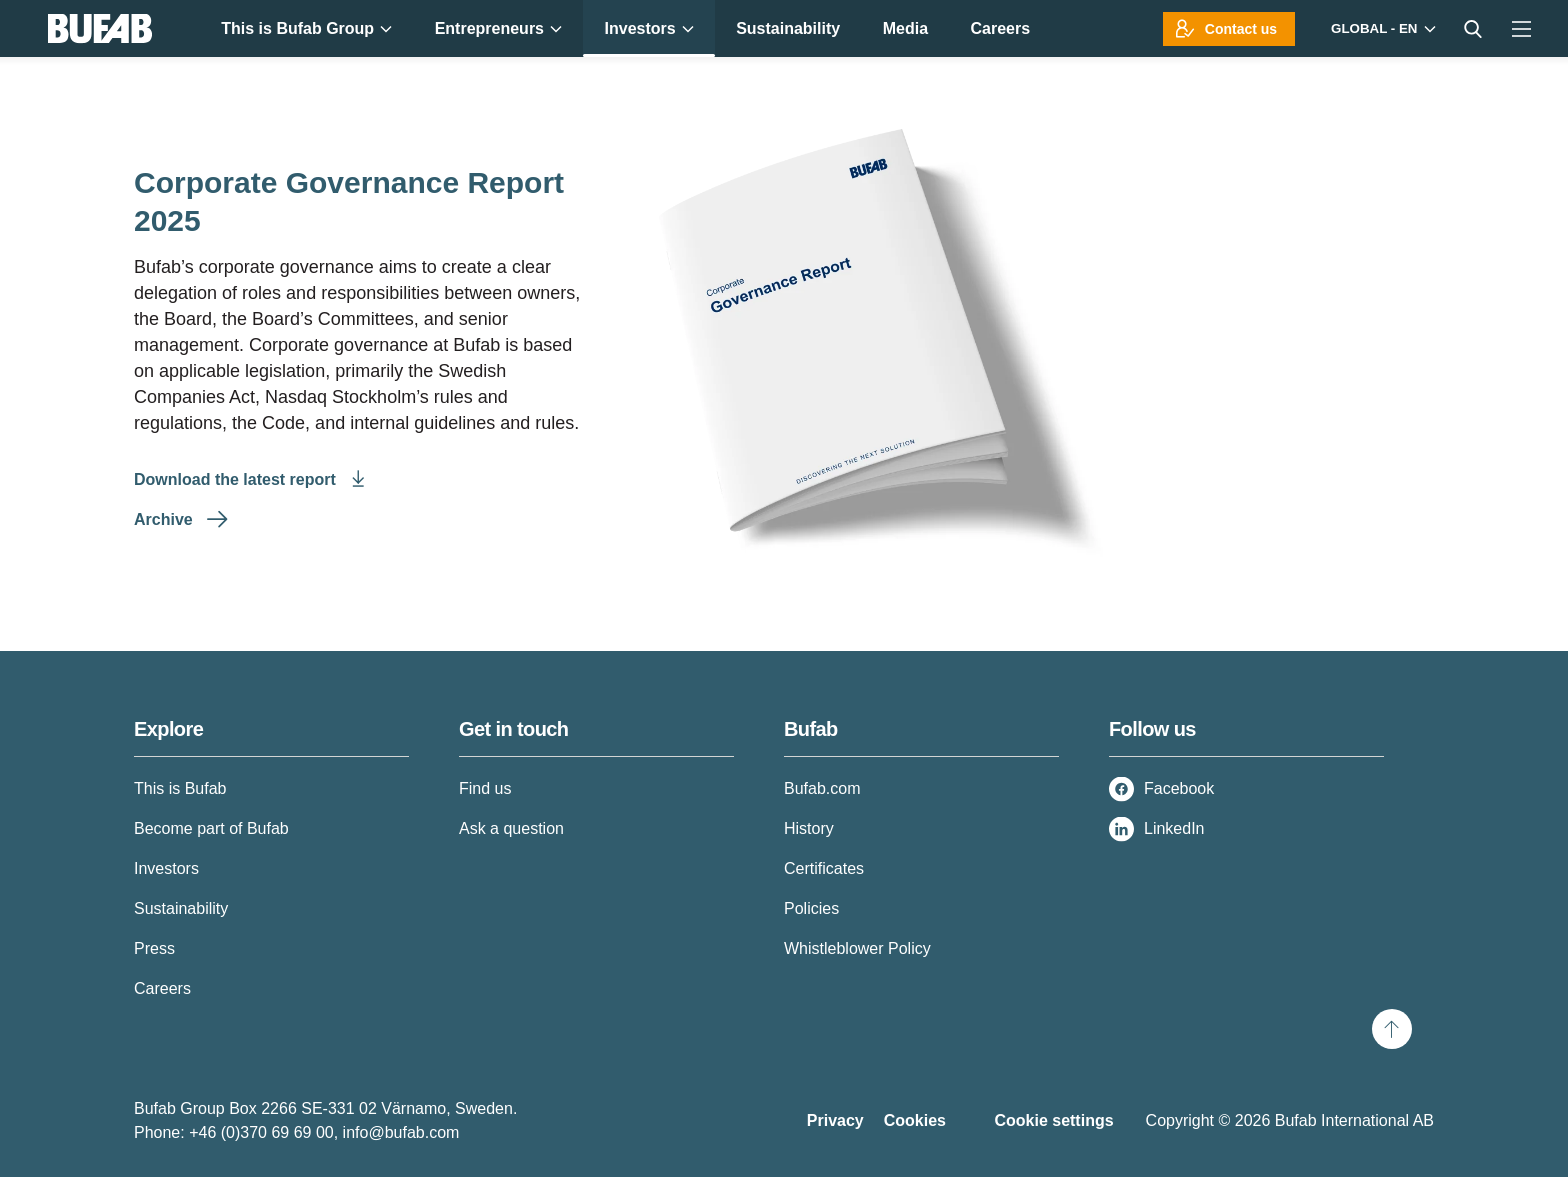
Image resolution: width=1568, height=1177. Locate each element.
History (809, 828)
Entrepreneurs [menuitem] (498, 28)
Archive (165, 519)
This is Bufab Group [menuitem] (306, 28)
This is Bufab (180, 788)
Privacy (835, 1120)
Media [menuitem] (905, 28)
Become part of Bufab (211, 828)
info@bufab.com (401, 1132)
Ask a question (511, 828)
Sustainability (181, 908)
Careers (162, 988)
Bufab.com (822, 788)
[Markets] (1381, 28)
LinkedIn (1174, 828)
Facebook (1179, 788)
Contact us (1241, 29)
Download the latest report (237, 479)
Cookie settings (1053, 1120)
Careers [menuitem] (1001, 28)
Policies (811, 908)
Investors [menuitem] (649, 28)
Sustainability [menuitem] (788, 28)
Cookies (915, 1120)
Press (154, 948)
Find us (485, 788)
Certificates (824, 868)
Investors (166, 868)
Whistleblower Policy (857, 948)
